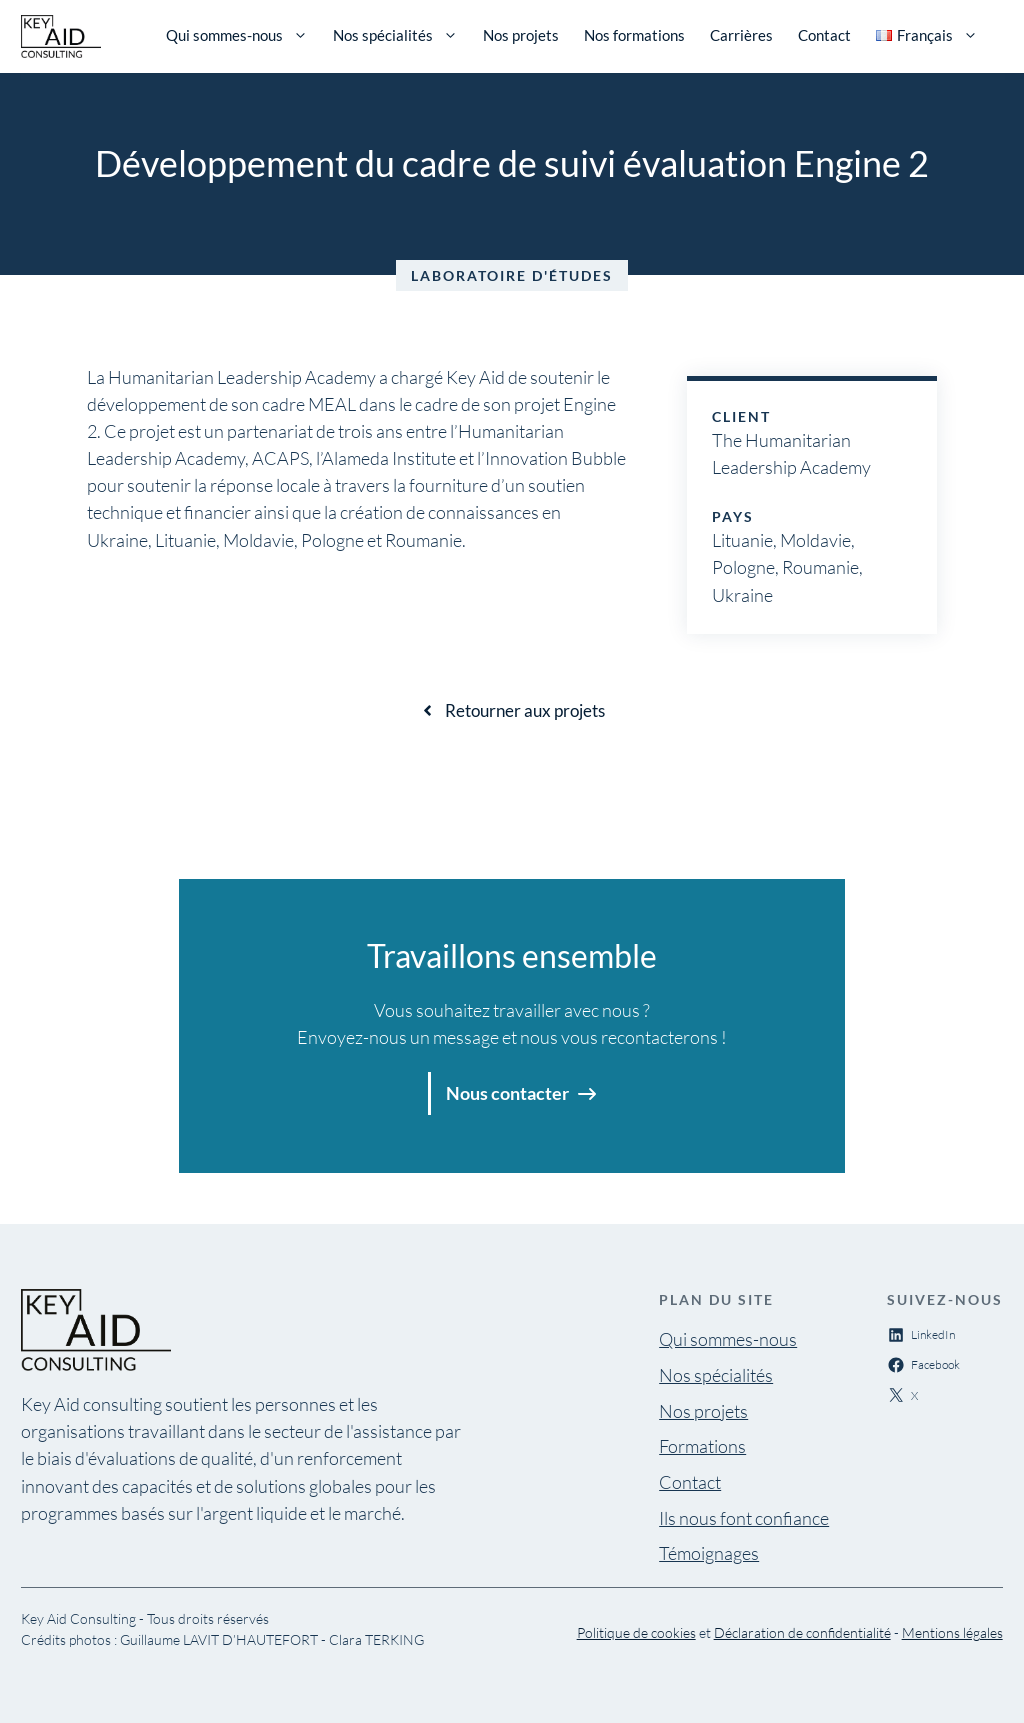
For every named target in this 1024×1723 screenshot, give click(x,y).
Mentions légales (952, 1632)
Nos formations (634, 35)
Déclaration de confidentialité (802, 1632)
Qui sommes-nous (237, 35)
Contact (824, 35)
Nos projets (521, 35)
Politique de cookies (636, 1632)
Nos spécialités (395, 35)
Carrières (741, 35)
